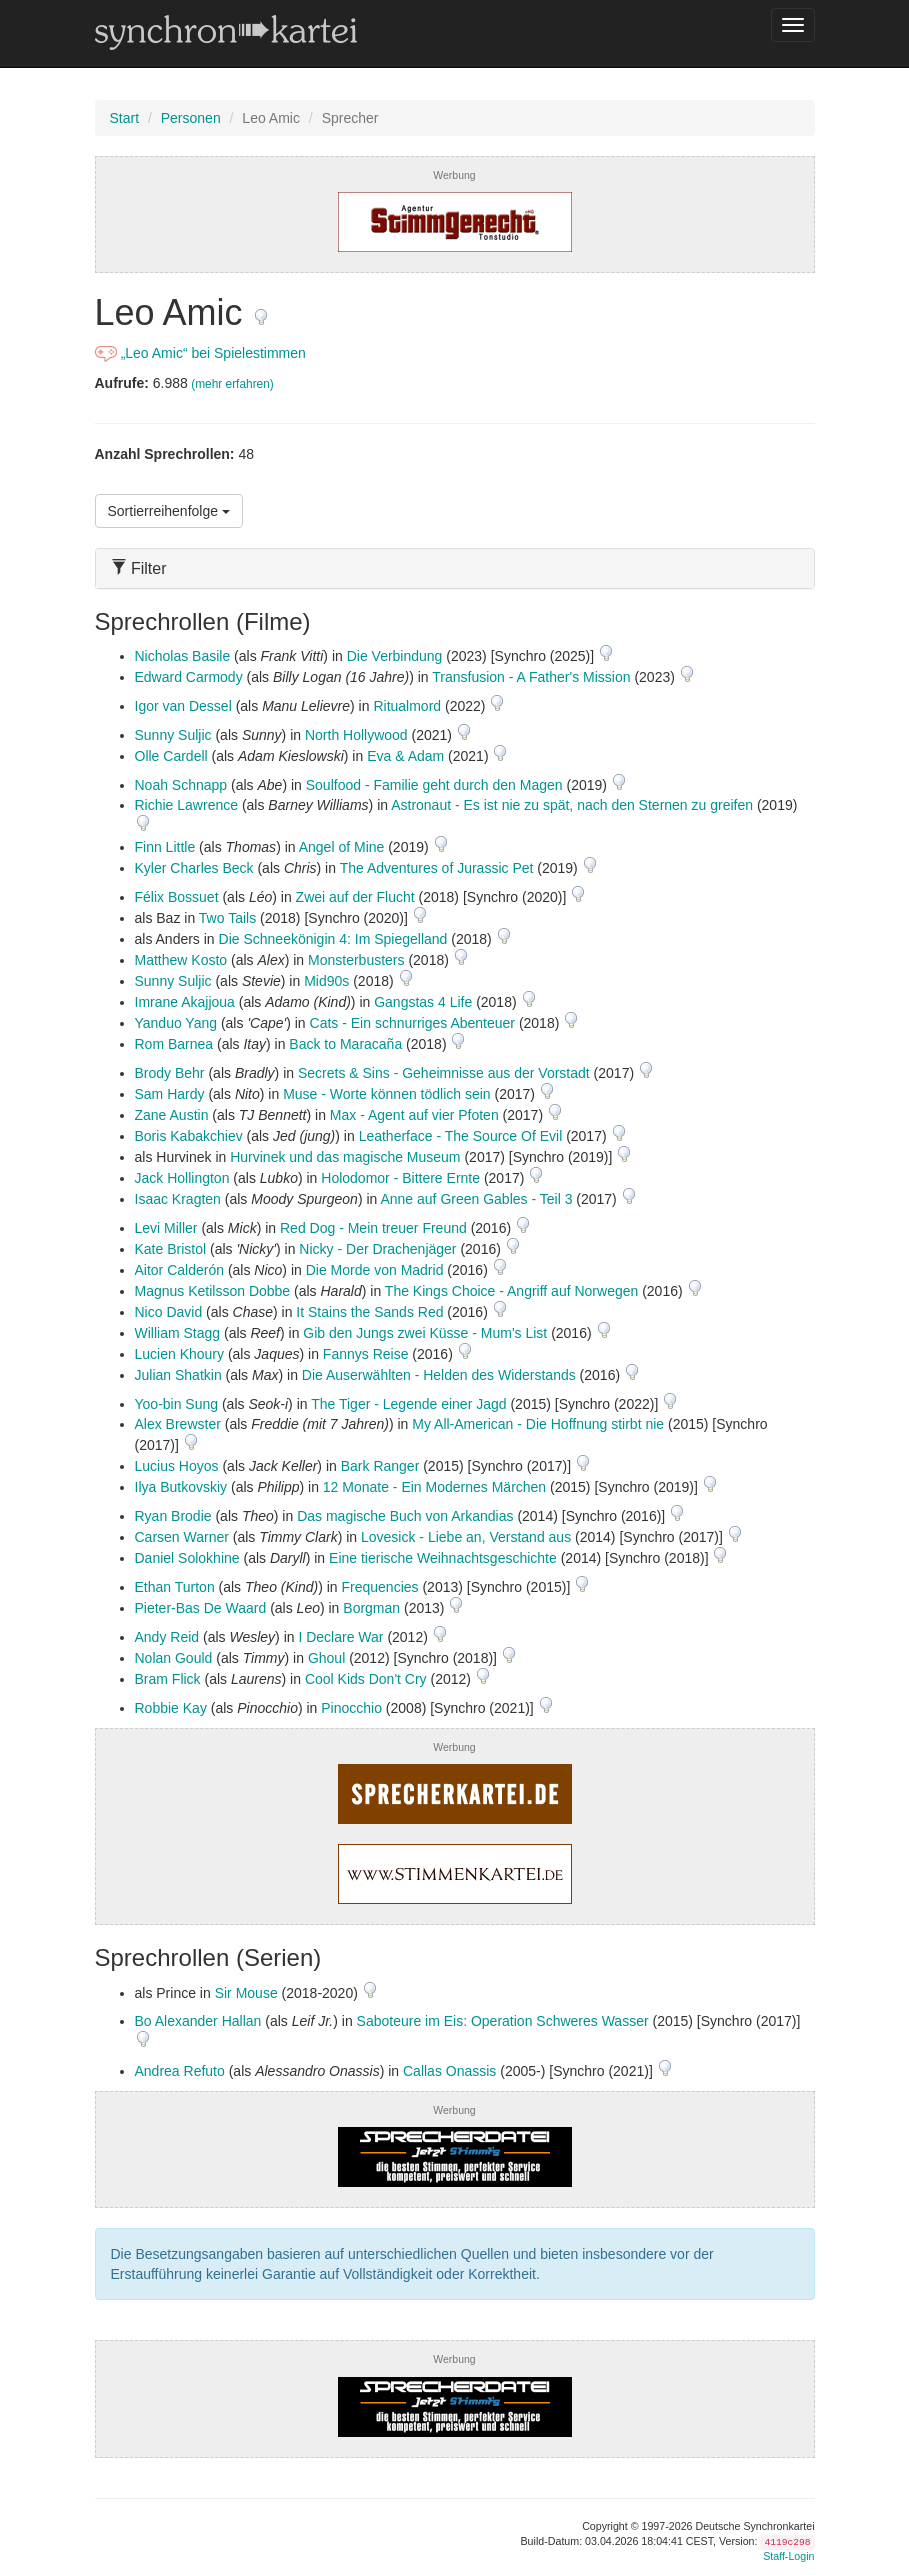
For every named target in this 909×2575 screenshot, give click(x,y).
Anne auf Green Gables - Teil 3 (476, 1199)
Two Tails (227, 918)
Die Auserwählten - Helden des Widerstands (439, 1375)
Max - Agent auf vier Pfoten (414, 1115)
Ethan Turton (175, 1587)
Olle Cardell (171, 756)
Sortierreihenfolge (169, 511)
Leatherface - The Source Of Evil (461, 1136)
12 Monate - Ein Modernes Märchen (434, 1487)
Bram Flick (168, 1679)
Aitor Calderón (180, 1270)
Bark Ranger (380, 1466)
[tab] (455, 568)
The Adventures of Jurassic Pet (437, 868)
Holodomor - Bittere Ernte (400, 1178)
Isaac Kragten (178, 1199)
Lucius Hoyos (177, 1466)
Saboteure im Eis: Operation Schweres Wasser (503, 2021)
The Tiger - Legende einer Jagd (408, 1404)
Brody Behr (170, 1073)
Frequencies (380, 1587)
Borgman (371, 1608)
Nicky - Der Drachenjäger (377, 1249)
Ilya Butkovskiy (181, 1487)
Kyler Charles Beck (194, 868)
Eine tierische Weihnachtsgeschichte (443, 1558)
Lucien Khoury (180, 1354)
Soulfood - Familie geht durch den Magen (434, 785)
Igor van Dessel (183, 706)
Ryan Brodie (173, 1516)
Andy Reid (167, 1637)
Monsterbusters (356, 960)
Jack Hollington (182, 1178)
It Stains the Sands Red (369, 1312)
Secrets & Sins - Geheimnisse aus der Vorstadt (444, 1073)
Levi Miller (166, 1228)
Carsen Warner (182, 1537)
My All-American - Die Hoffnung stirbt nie (538, 1424)
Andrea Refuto (180, 2071)
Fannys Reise (366, 1354)
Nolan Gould (174, 1658)
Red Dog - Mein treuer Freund (373, 1228)
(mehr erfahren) (232, 384)
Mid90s (326, 981)
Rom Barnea (174, 1044)
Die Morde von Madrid (375, 1270)
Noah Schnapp (181, 785)
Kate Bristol (171, 1249)
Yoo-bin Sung (177, 1404)
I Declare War (340, 1637)
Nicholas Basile (183, 656)
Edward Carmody (189, 677)
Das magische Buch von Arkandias (405, 1516)
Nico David (169, 1312)
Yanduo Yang (176, 1023)
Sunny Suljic (173, 735)
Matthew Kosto (181, 960)
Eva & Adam (405, 756)
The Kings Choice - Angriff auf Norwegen (511, 1291)
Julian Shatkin (178, 1375)
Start (125, 118)
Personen (191, 118)
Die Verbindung (395, 656)
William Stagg (178, 1333)
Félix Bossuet (177, 897)
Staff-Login (788, 2556)
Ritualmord (407, 706)
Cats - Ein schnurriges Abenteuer (412, 1023)
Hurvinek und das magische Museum (345, 1157)
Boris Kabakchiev (189, 1136)
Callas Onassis (449, 2071)
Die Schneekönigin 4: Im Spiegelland (333, 939)
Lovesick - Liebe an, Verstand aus (466, 1537)
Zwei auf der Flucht (355, 897)
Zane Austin (172, 1115)
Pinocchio (351, 1708)
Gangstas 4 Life (423, 1002)
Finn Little (165, 847)
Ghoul (326, 1658)
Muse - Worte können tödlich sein (387, 1094)
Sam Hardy (170, 1094)
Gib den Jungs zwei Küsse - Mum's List (425, 1333)
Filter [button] (139, 568)
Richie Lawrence (187, 805)
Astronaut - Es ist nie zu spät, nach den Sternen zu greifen (572, 805)
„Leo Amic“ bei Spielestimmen (200, 353)
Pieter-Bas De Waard (201, 1608)
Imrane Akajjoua (185, 1002)
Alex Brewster (178, 1424)
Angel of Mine (342, 847)
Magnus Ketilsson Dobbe (213, 1291)
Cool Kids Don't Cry (366, 1679)
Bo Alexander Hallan (198, 2021)
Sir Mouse (246, 1993)
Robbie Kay (171, 1708)
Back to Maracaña (345, 1044)
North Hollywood (356, 735)
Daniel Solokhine (187, 1558)
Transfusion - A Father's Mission (531, 677)
